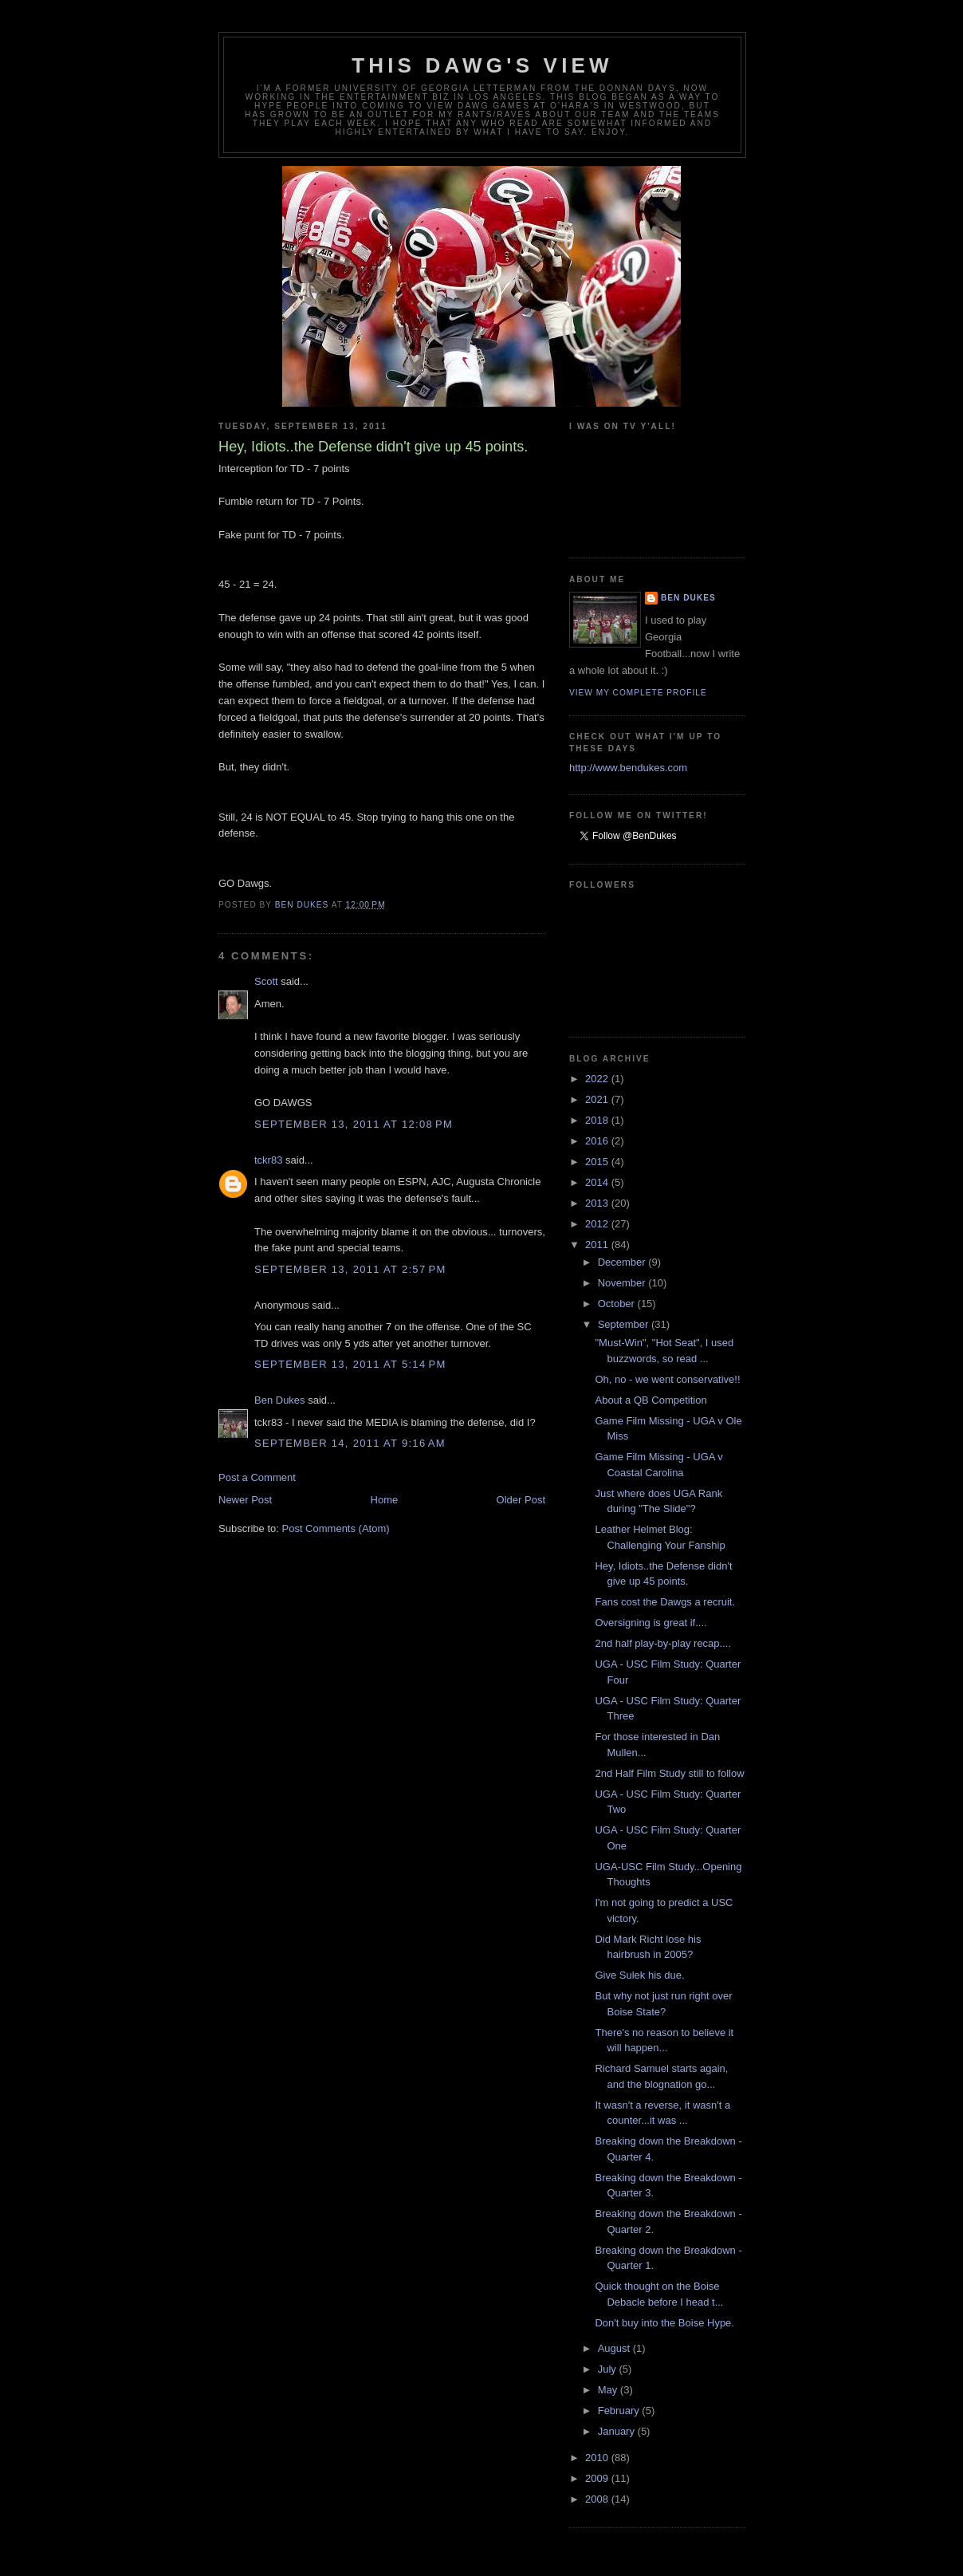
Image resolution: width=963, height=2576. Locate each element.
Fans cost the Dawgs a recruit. (665, 1602)
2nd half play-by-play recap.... (663, 1643)
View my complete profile (638, 692)
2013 (598, 1203)
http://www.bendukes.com (628, 768)
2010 (598, 2458)
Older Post (521, 1500)
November (623, 1283)
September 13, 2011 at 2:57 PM (350, 1269)
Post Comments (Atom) (336, 1528)
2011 (598, 1245)
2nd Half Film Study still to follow (669, 1773)
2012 (598, 1224)
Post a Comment (257, 1477)
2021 (598, 1099)
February (620, 2410)
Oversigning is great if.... (650, 1623)
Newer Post (245, 1500)
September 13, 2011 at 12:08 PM (353, 1124)
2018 (598, 1120)
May (609, 2390)
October (618, 1304)
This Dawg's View (482, 65)
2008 (598, 2499)
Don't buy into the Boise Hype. (664, 2323)
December (623, 1262)
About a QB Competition (650, 1400)
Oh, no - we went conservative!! (667, 1379)
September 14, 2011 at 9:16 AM (350, 1443)
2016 (598, 1141)
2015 (598, 1162)
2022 (598, 1079)
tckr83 (268, 1160)
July (608, 2369)
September (624, 1324)
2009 (598, 2478)
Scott (266, 981)
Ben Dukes (279, 1400)
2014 (598, 1182)
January (618, 2431)
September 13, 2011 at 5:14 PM (350, 1364)
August (615, 2348)
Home (385, 1500)
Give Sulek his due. (639, 1975)
